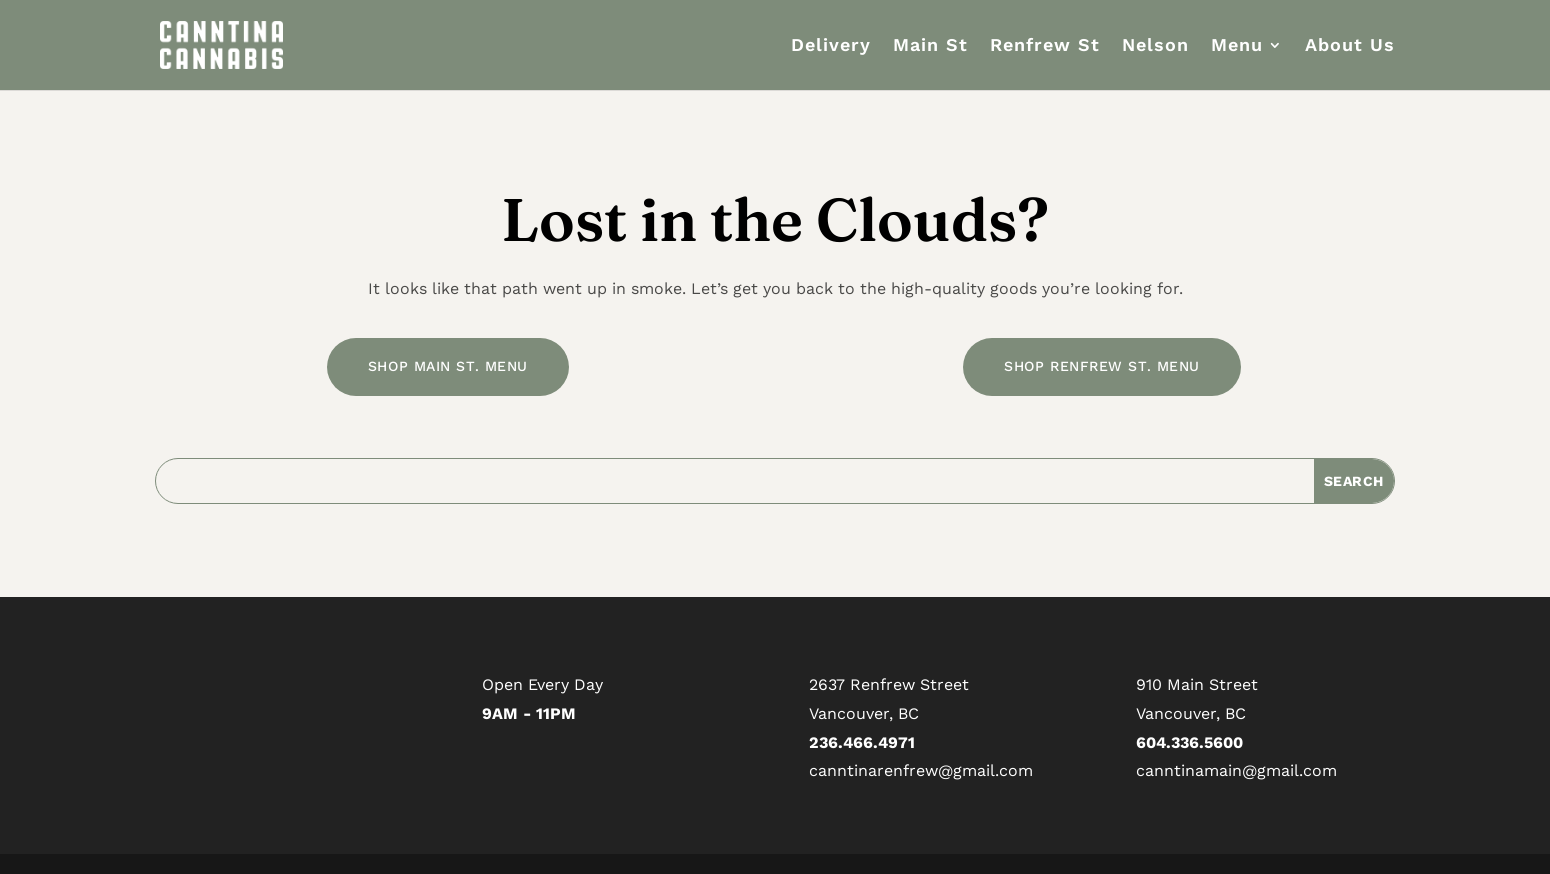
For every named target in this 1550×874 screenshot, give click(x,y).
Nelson (1155, 46)
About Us (1350, 46)
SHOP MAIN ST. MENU (448, 366)
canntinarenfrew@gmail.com (921, 770)
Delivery (831, 46)
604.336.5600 (1189, 742)
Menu (1237, 46)
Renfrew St (1045, 46)
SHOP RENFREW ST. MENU (1102, 366)
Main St (930, 46)
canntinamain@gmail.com (1236, 770)
